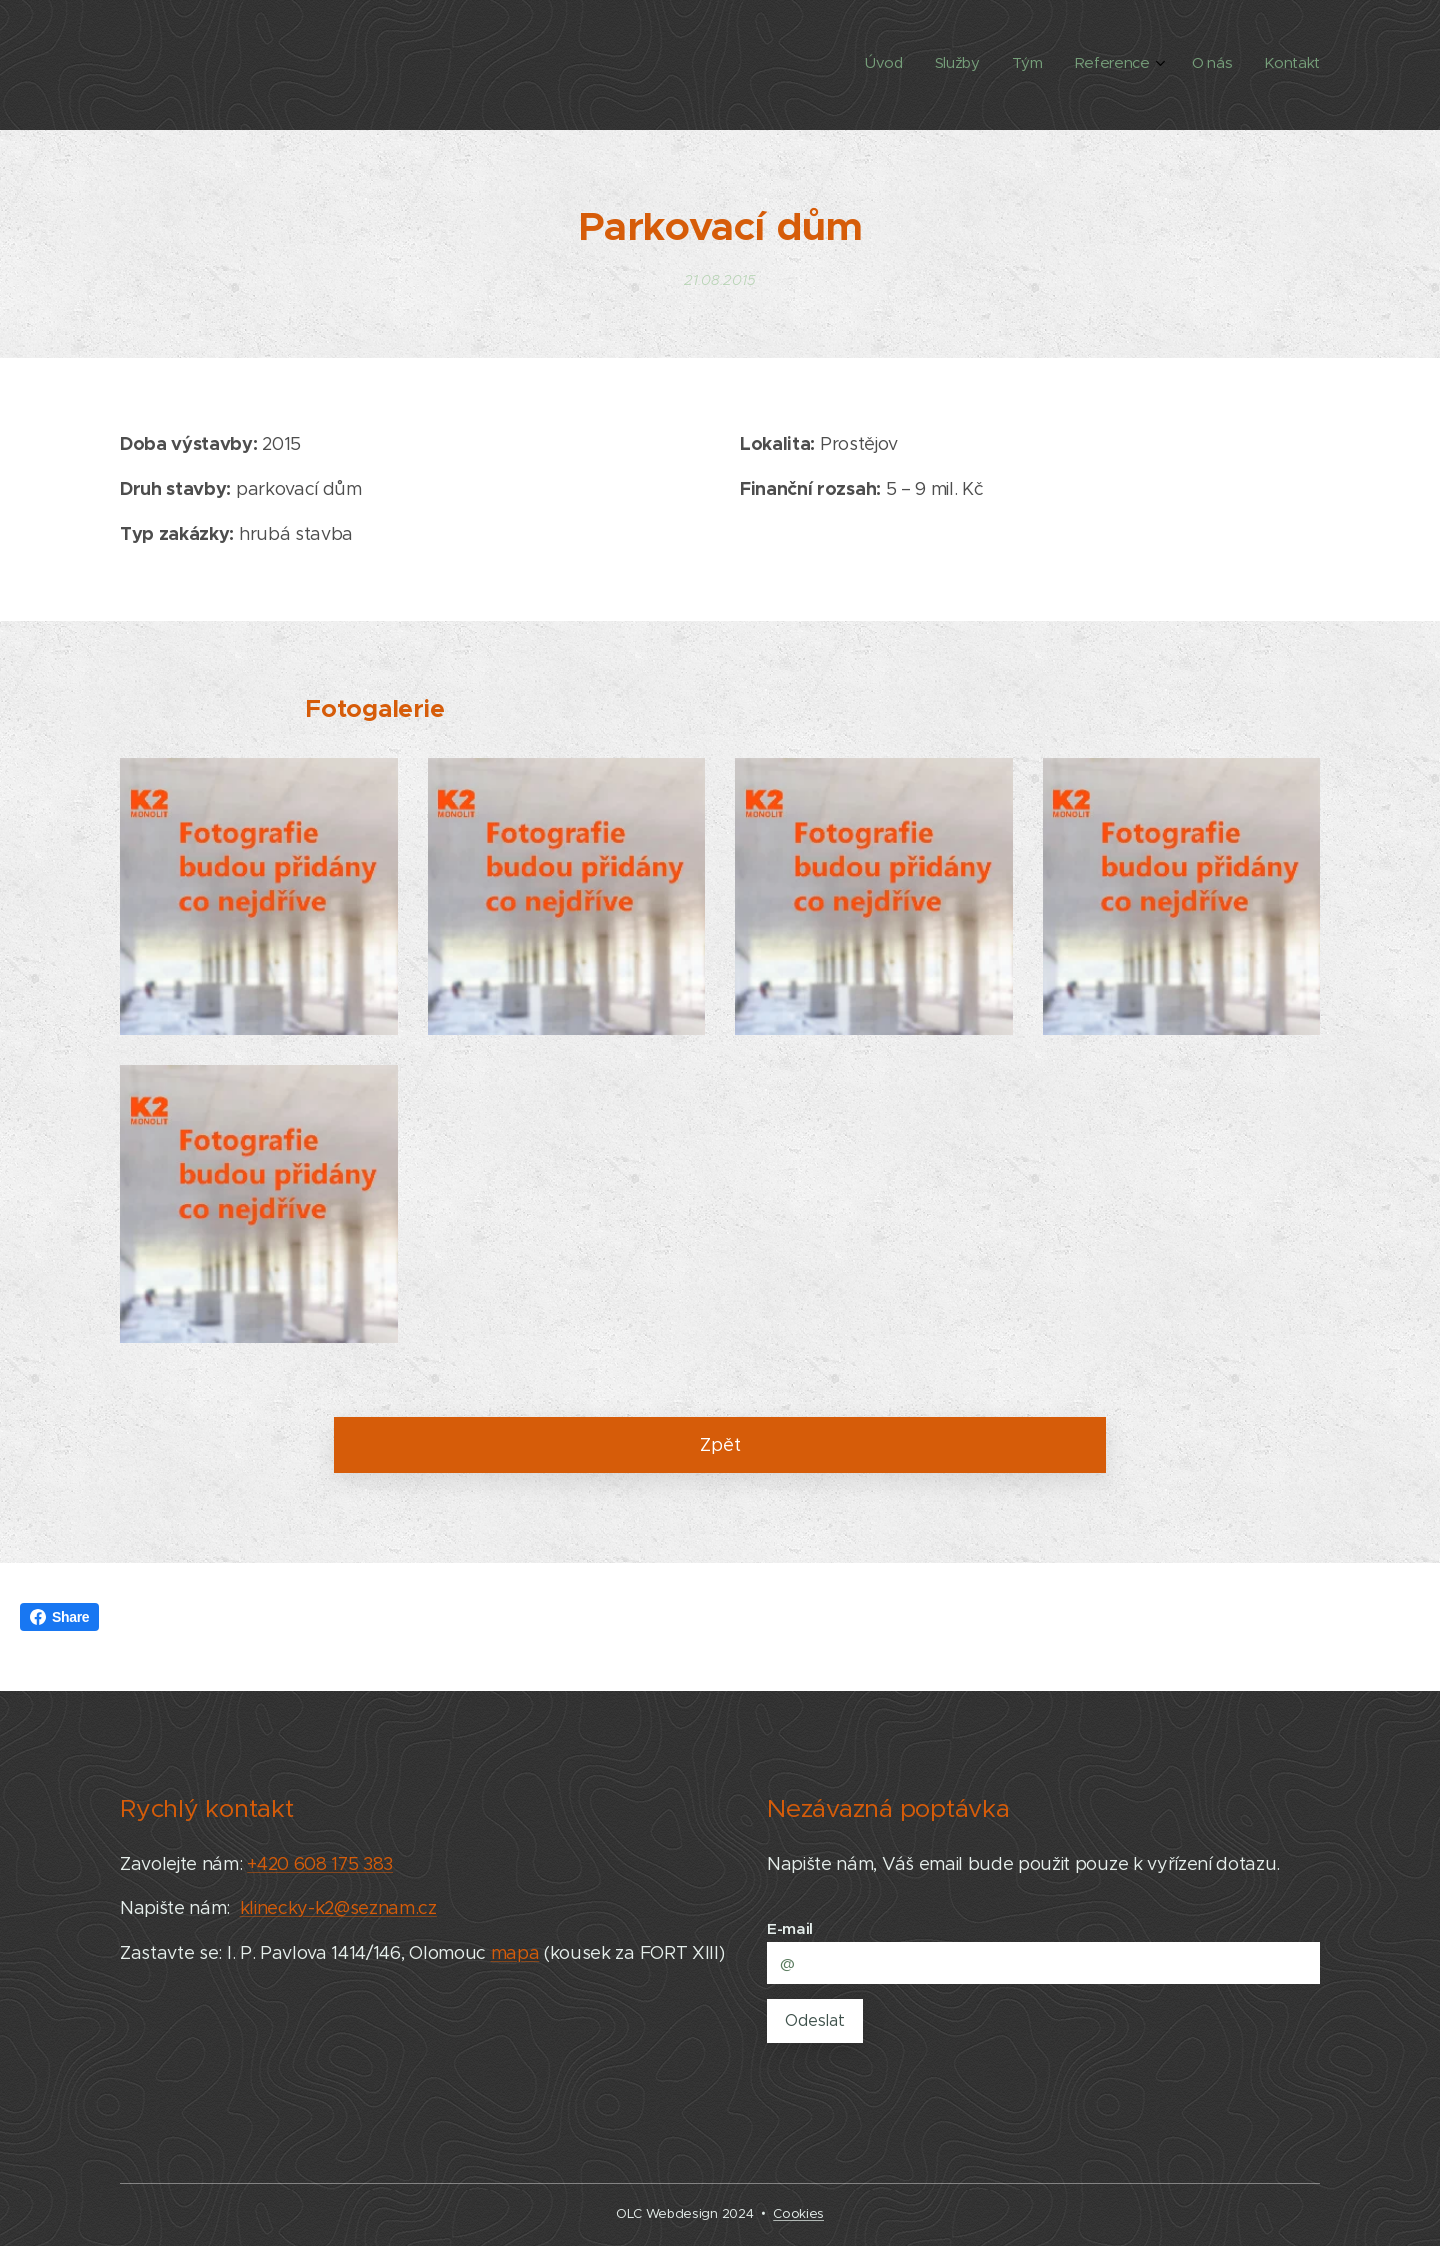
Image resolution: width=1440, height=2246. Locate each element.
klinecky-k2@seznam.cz (338, 1909)
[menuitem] (1155, 65)
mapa (515, 1954)
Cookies (798, 2213)
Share (59, 1617)
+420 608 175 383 (320, 1864)
